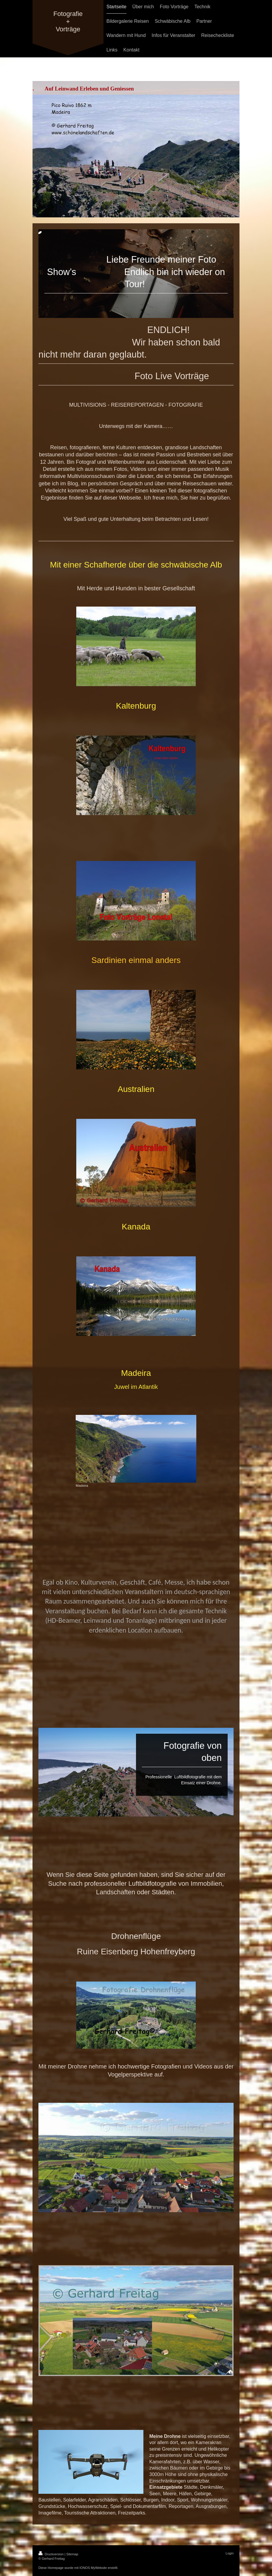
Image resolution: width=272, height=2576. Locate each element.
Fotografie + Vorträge (67, 21)
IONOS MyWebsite (93, 2567)
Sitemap (72, 2554)
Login (230, 2553)
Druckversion (51, 2554)
